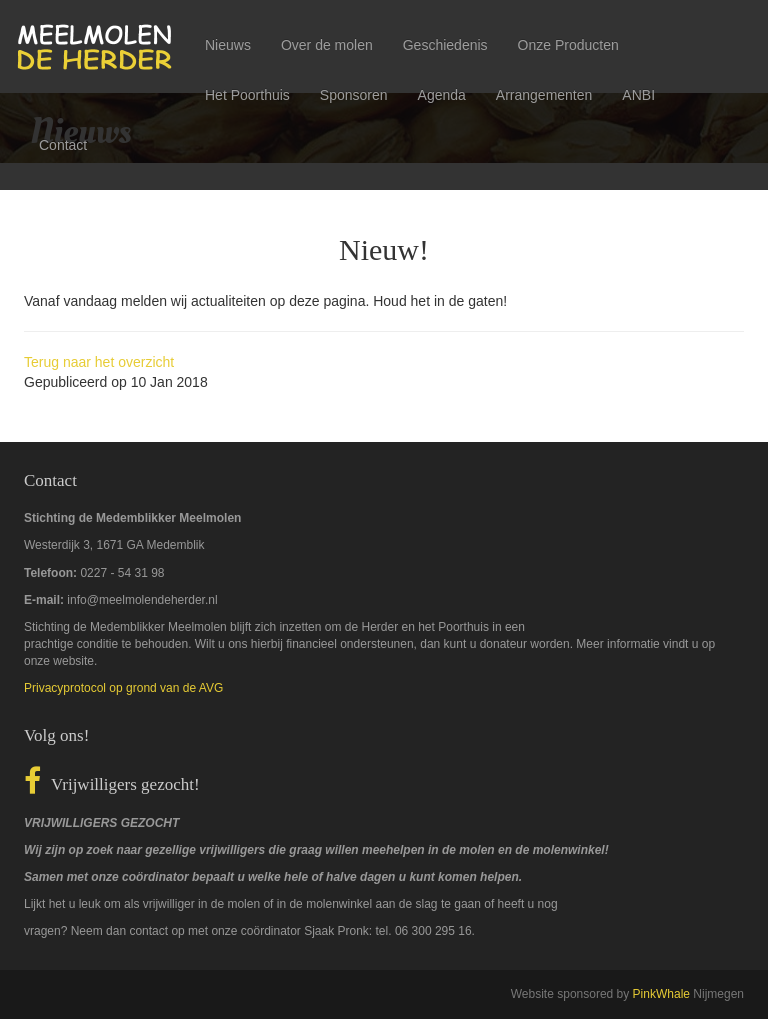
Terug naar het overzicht (99, 362)
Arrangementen (544, 95)
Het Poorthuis (247, 95)
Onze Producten (568, 45)
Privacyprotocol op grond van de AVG (123, 688)
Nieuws (228, 45)
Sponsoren (354, 95)
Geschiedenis (445, 45)
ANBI (638, 95)
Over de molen (327, 45)
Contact (63, 145)
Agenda (442, 95)
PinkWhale (661, 994)
